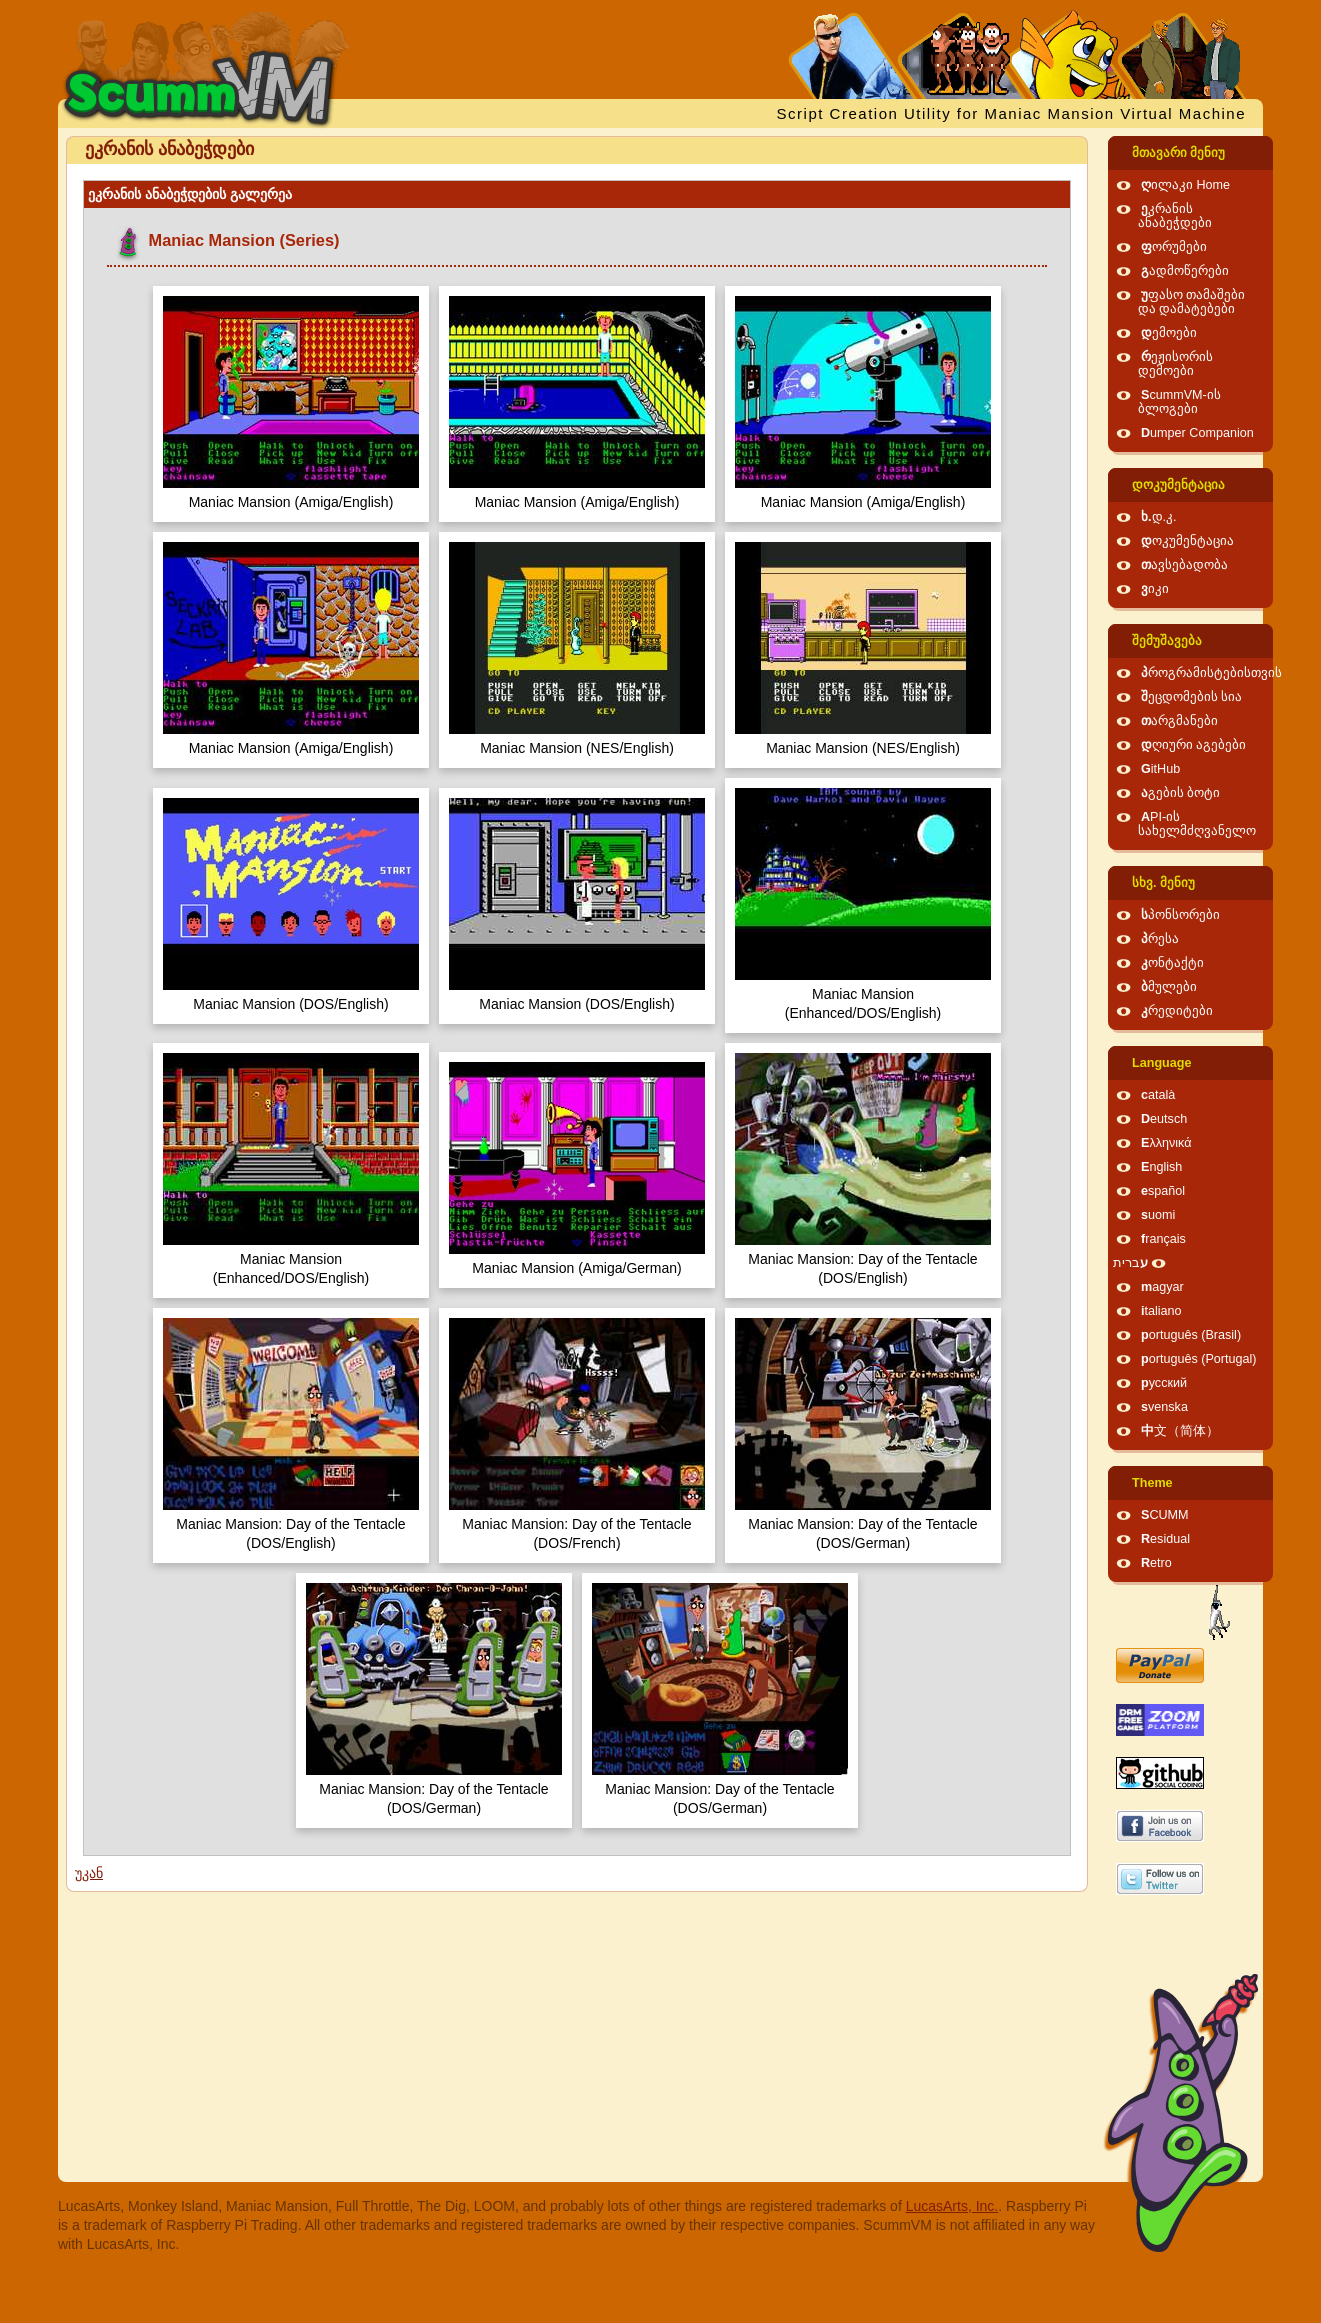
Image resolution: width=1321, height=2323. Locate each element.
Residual (1165, 1539)
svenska (1164, 1407)
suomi (1158, 1215)
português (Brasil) (1191, 1335)
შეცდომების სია (1192, 697)
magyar (1162, 1287)
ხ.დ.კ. (1159, 517)
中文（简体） (1180, 1431)
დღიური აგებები (1194, 745)
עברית (1130, 1263)
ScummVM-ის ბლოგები (1179, 402)
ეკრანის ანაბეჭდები (1175, 216)
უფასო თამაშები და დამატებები (1192, 302)
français (1163, 1239)
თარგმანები (1179, 721)
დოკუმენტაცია (1178, 485)
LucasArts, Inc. (952, 2206)
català (1158, 1095)
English (1161, 1167)
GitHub (1160, 769)
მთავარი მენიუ (1179, 153)
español (1163, 1191)
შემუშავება (1167, 641)
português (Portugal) (1199, 1359)
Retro (1156, 1563)
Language (1161, 1063)
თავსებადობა (1184, 565)
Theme (1152, 1483)
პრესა (1160, 939)
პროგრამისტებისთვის (1211, 673)
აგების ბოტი (1181, 793)
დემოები (1169, 333)
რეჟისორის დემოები (1175, 364)
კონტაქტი (1172, 963)
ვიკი (1155, 589)
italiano (1161, 1311)
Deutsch (1164, 1119)
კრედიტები (1177, 1011)
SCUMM (1165, 1515)
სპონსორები (1180, 915)
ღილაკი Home (1185, 185)
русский (1164, 1383)
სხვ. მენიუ (1163, 883)
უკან (89, 1873)
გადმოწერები (1185, 271)
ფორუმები (1174, 247)
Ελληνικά (1166, 1143)
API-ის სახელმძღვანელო (1197, 824)
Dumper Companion (1197, 433)
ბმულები (1169, 987)
